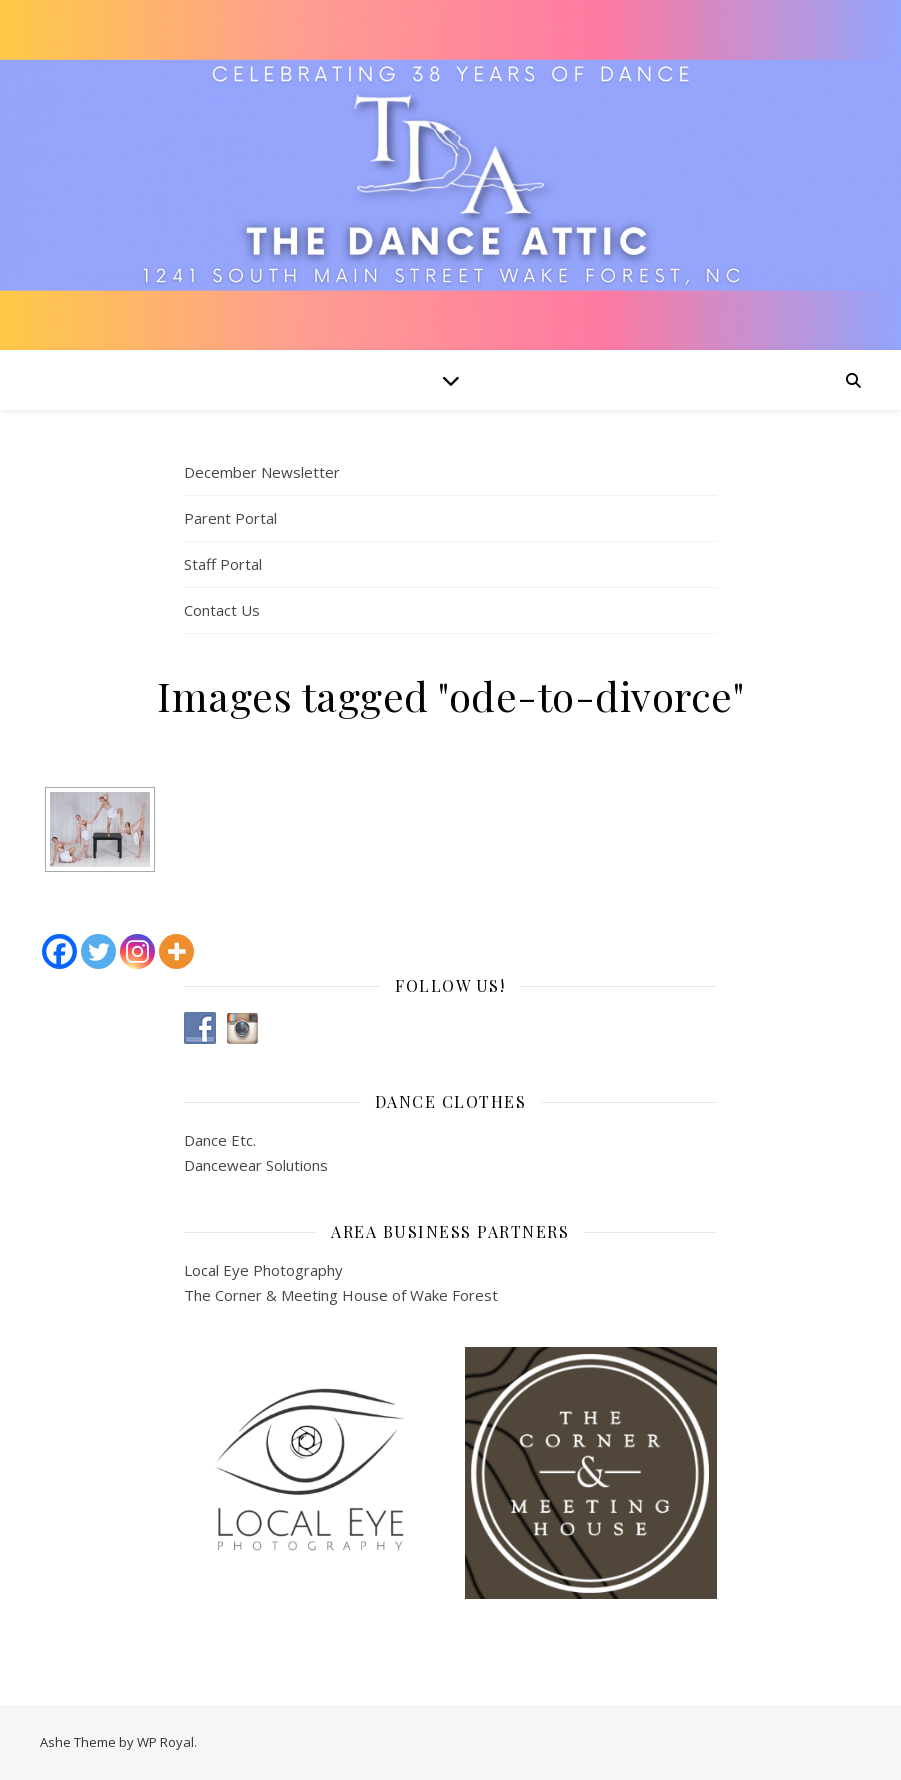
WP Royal (165, 1742)
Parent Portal (230, 518)
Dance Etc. (220, 1140)
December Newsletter (262, 472)
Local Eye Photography (263, 1270)
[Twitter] (98, 951)
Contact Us (222, 610)
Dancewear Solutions (256, 1165)
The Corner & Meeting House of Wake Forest (341, 1295)
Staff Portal (223, 564)
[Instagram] (137, 951)
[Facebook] (59, 951)
